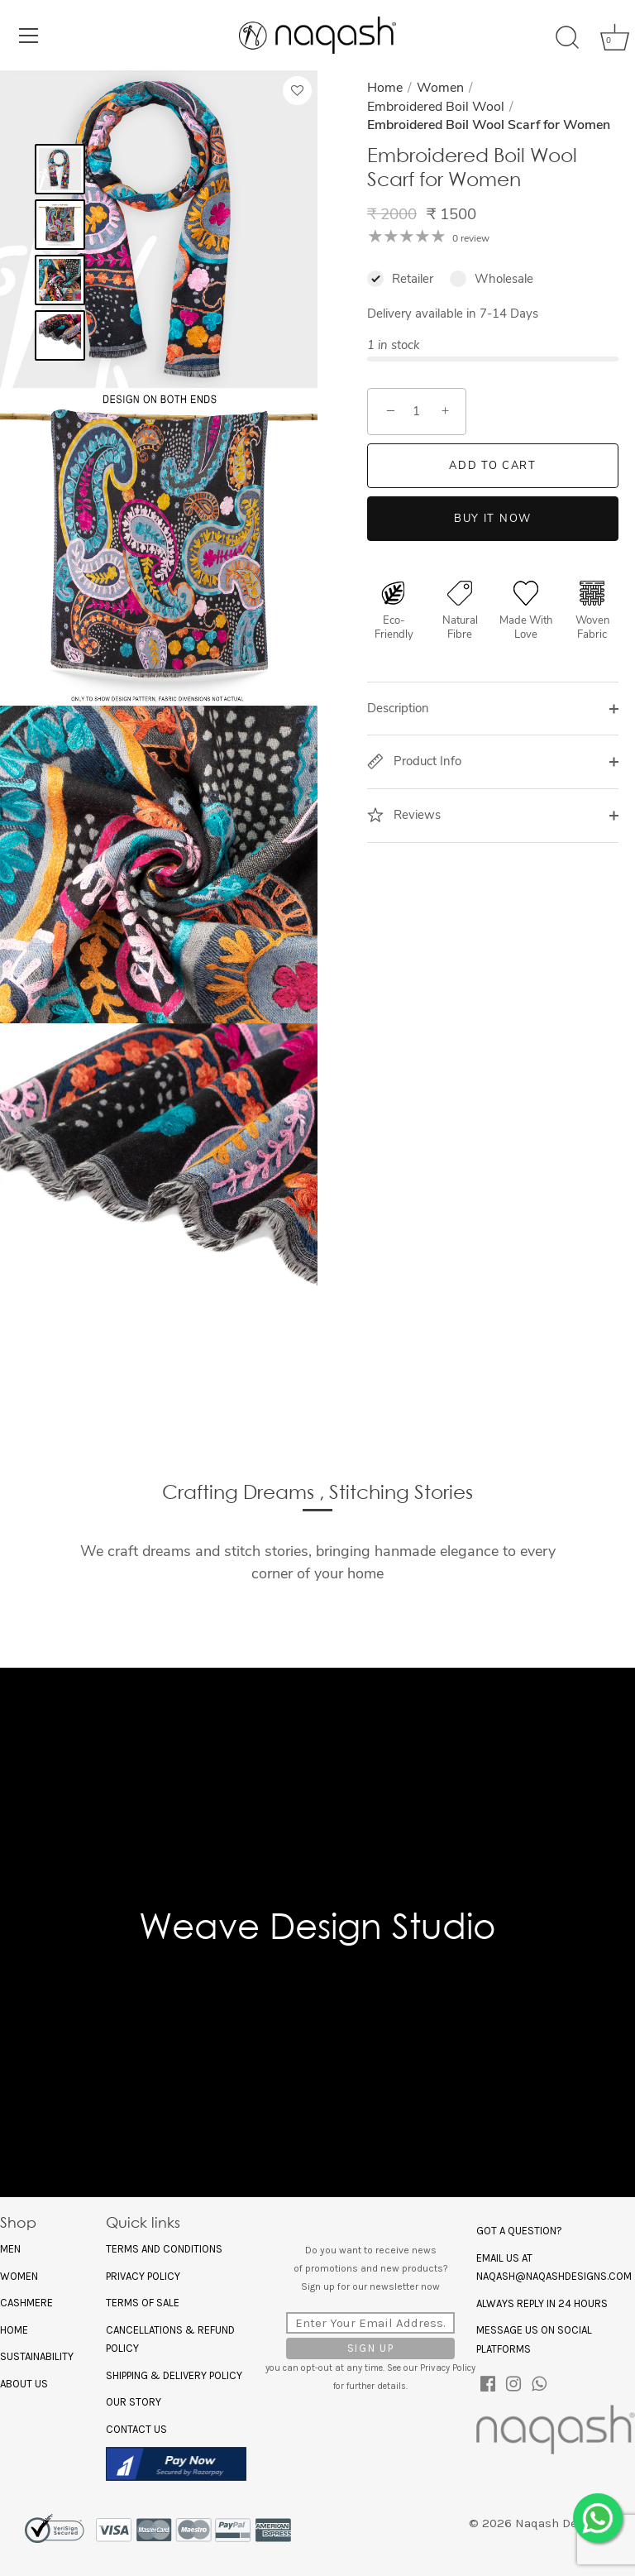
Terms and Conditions (164, 2249)
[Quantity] (416, 411)
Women (440, 88)
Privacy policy (143, 2276)
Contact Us (136, 2429)
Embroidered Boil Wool (435, 107)
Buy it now (493, 518)
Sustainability (37, 2356)
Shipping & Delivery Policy (174, 2375)
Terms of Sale (142, 2302)
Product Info (414, 761)
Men (10, 2249)
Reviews (404, 815)
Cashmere (26, 2302)
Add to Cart (493, 465)
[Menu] (29, 35)
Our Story (133, 2402)
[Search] (567, 38)
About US (24, 2383)
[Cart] (608, 38)
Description (398, 708)
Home (385, 88)
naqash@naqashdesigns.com (554, 2276)
